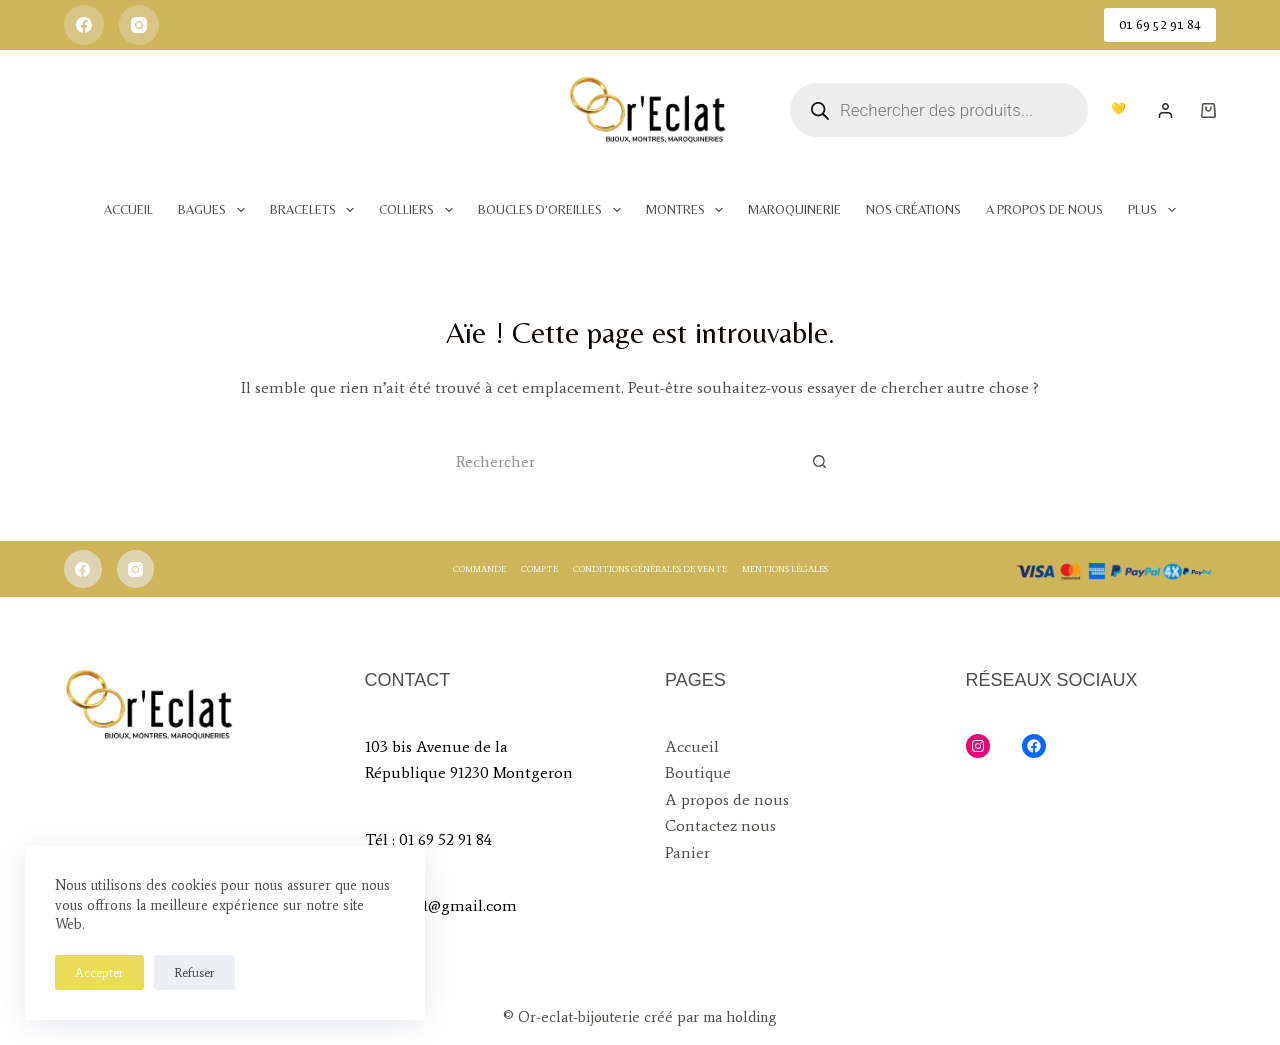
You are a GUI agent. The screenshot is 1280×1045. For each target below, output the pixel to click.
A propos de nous (727, 799)
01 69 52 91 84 (1160, 24)
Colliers (420, 210)
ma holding (738, 1017)
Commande (479, 568)
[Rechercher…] (620, 461)
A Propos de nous (1044, 209)
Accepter (99, 972)
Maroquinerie (794, 209)
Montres (689, 210)
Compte (539, 568)
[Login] (1165, 110)
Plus (1156, 210)
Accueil (128, 209)
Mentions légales (785, 568)
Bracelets (316, 210)
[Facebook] (84, 25)
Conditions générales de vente (650, 568)
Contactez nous (720, 825)
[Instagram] (139, 25)
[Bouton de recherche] (820, 461)
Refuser (194, 972)
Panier (687, 852)
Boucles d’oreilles (553, 210)
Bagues (215, 210)
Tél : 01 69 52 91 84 (428, 839)
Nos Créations (913, 209)
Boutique (698, 772)
